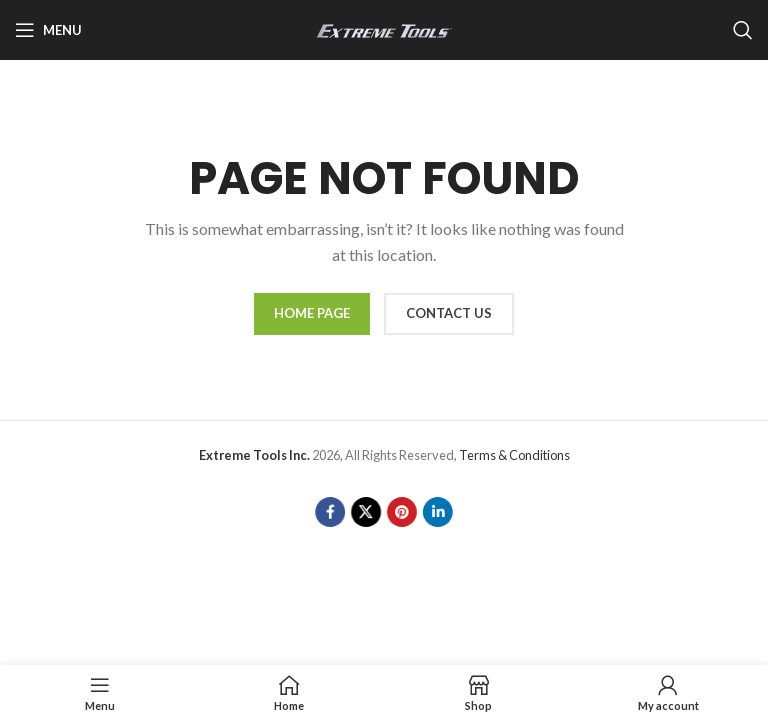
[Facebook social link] (331, 511)
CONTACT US (449, 313)
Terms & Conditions (514, 455)
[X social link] (366, 511)
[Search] (743, 30)
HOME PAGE (312, 313)
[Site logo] (384, 28)
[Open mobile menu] (48, 30)
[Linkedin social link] (436, 511)
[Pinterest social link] (401, 511)
